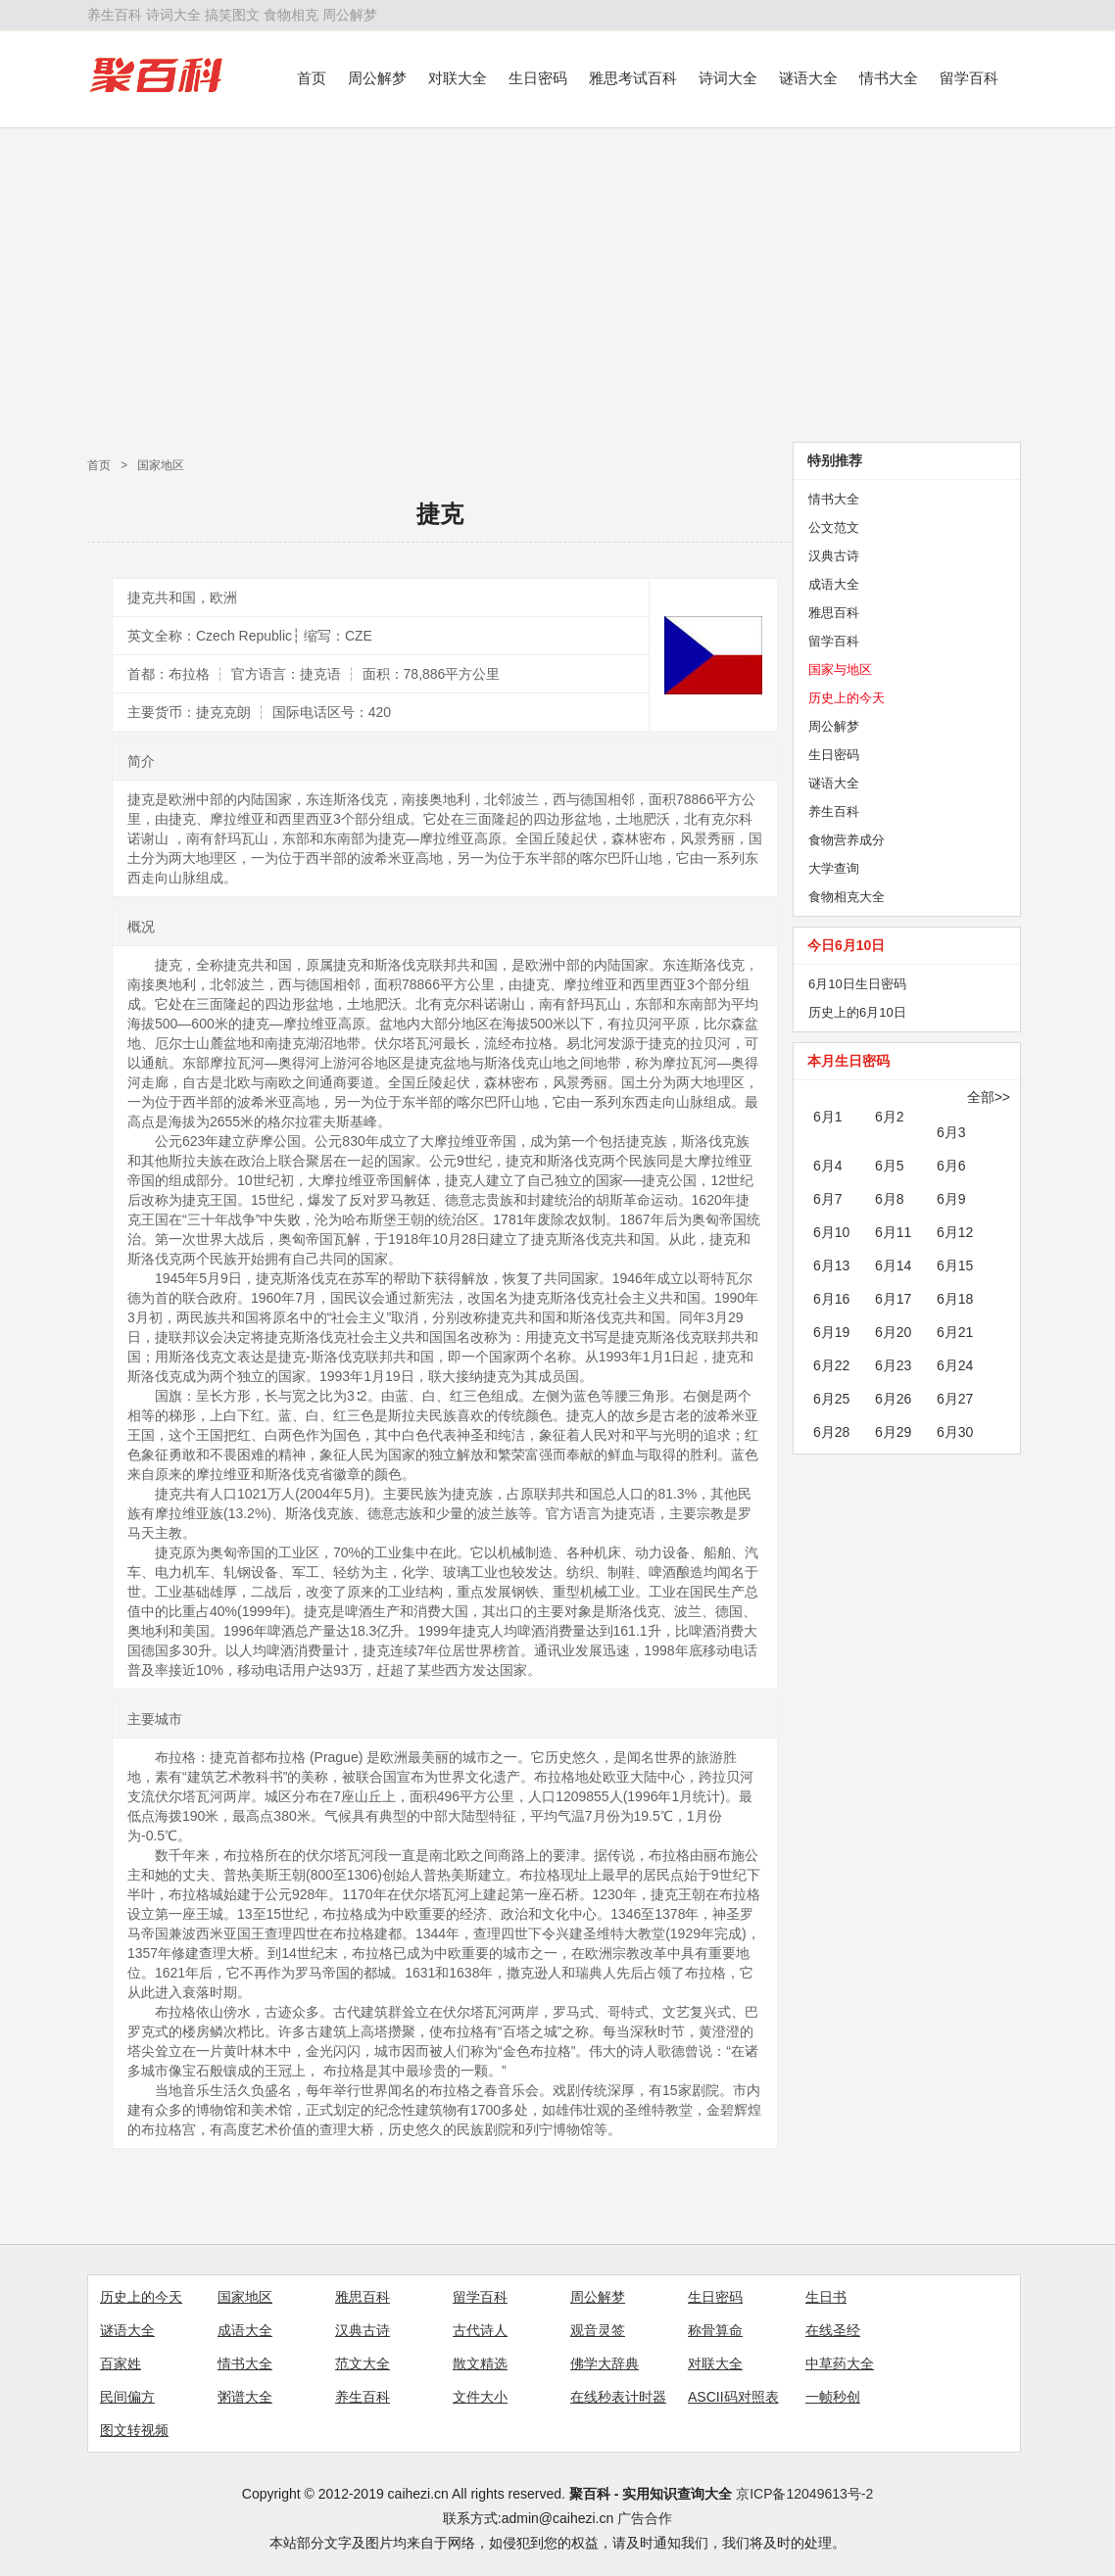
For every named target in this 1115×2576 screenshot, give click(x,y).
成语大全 (833, 584)
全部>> (988, 1097)
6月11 (893, 1232)
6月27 (955, 1399)
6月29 (893, 1432)
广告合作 (644, 2518)
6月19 (831, 1332)
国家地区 (160, 465)
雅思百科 (833, 612)
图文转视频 (134, 2430)
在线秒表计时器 (618, 2397)
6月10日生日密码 (857, 984)
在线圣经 (832, 2330)
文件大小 (480, 2397)
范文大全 (362, 2363)
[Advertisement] (557, 285)
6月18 (955, 1299)
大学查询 (833, 868)
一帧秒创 (832, 2397)
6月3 (951, 1132)
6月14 (893, 1265)
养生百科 (114, 15)
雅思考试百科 (633, 78)
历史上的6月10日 (857, 1012)
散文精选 (480, 2363)
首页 (311, 78)
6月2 (889, 1116)
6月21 (955, 1332)
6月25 (831, 1399)
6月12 (955, 1232)
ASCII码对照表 (733, 2397)
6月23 (893, 1365)
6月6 (951, 1165)
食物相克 (291, 15)
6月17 (893, 1299)
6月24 (955, 1365)
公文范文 (833, 527)
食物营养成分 (846, 840)
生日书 (826, 2297)
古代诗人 (480, 2330)
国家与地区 (840, 669)
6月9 (951, 1199)
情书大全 (888, 78)
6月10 (831, 1232)
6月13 (831, 1265)
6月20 (893, 1332)
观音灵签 (597, 2330)
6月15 (955, 1265)
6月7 (828, 1199)
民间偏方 (127, 2397)
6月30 (955, 1432)
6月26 (893, 1399)
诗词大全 (173, 15)
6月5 (889, 1165)
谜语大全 (808, 78)
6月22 (831, 1365)
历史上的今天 (846, 698)
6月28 (831, 1432)
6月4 (828, 1165)
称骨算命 (715, 2330)
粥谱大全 (245, 2397)
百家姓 (120, 2363)
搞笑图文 (232, 15)
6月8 (889, 1199)
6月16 (831, 1299)
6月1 (828, 1116)
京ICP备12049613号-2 (804, 2494)
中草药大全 (839, 2363)
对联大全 (457, 78)
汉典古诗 (833, 556)
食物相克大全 (846, 896)
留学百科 (969, 78)
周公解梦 (349, 15)
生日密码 (538, 78)
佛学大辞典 (604, 2363)
